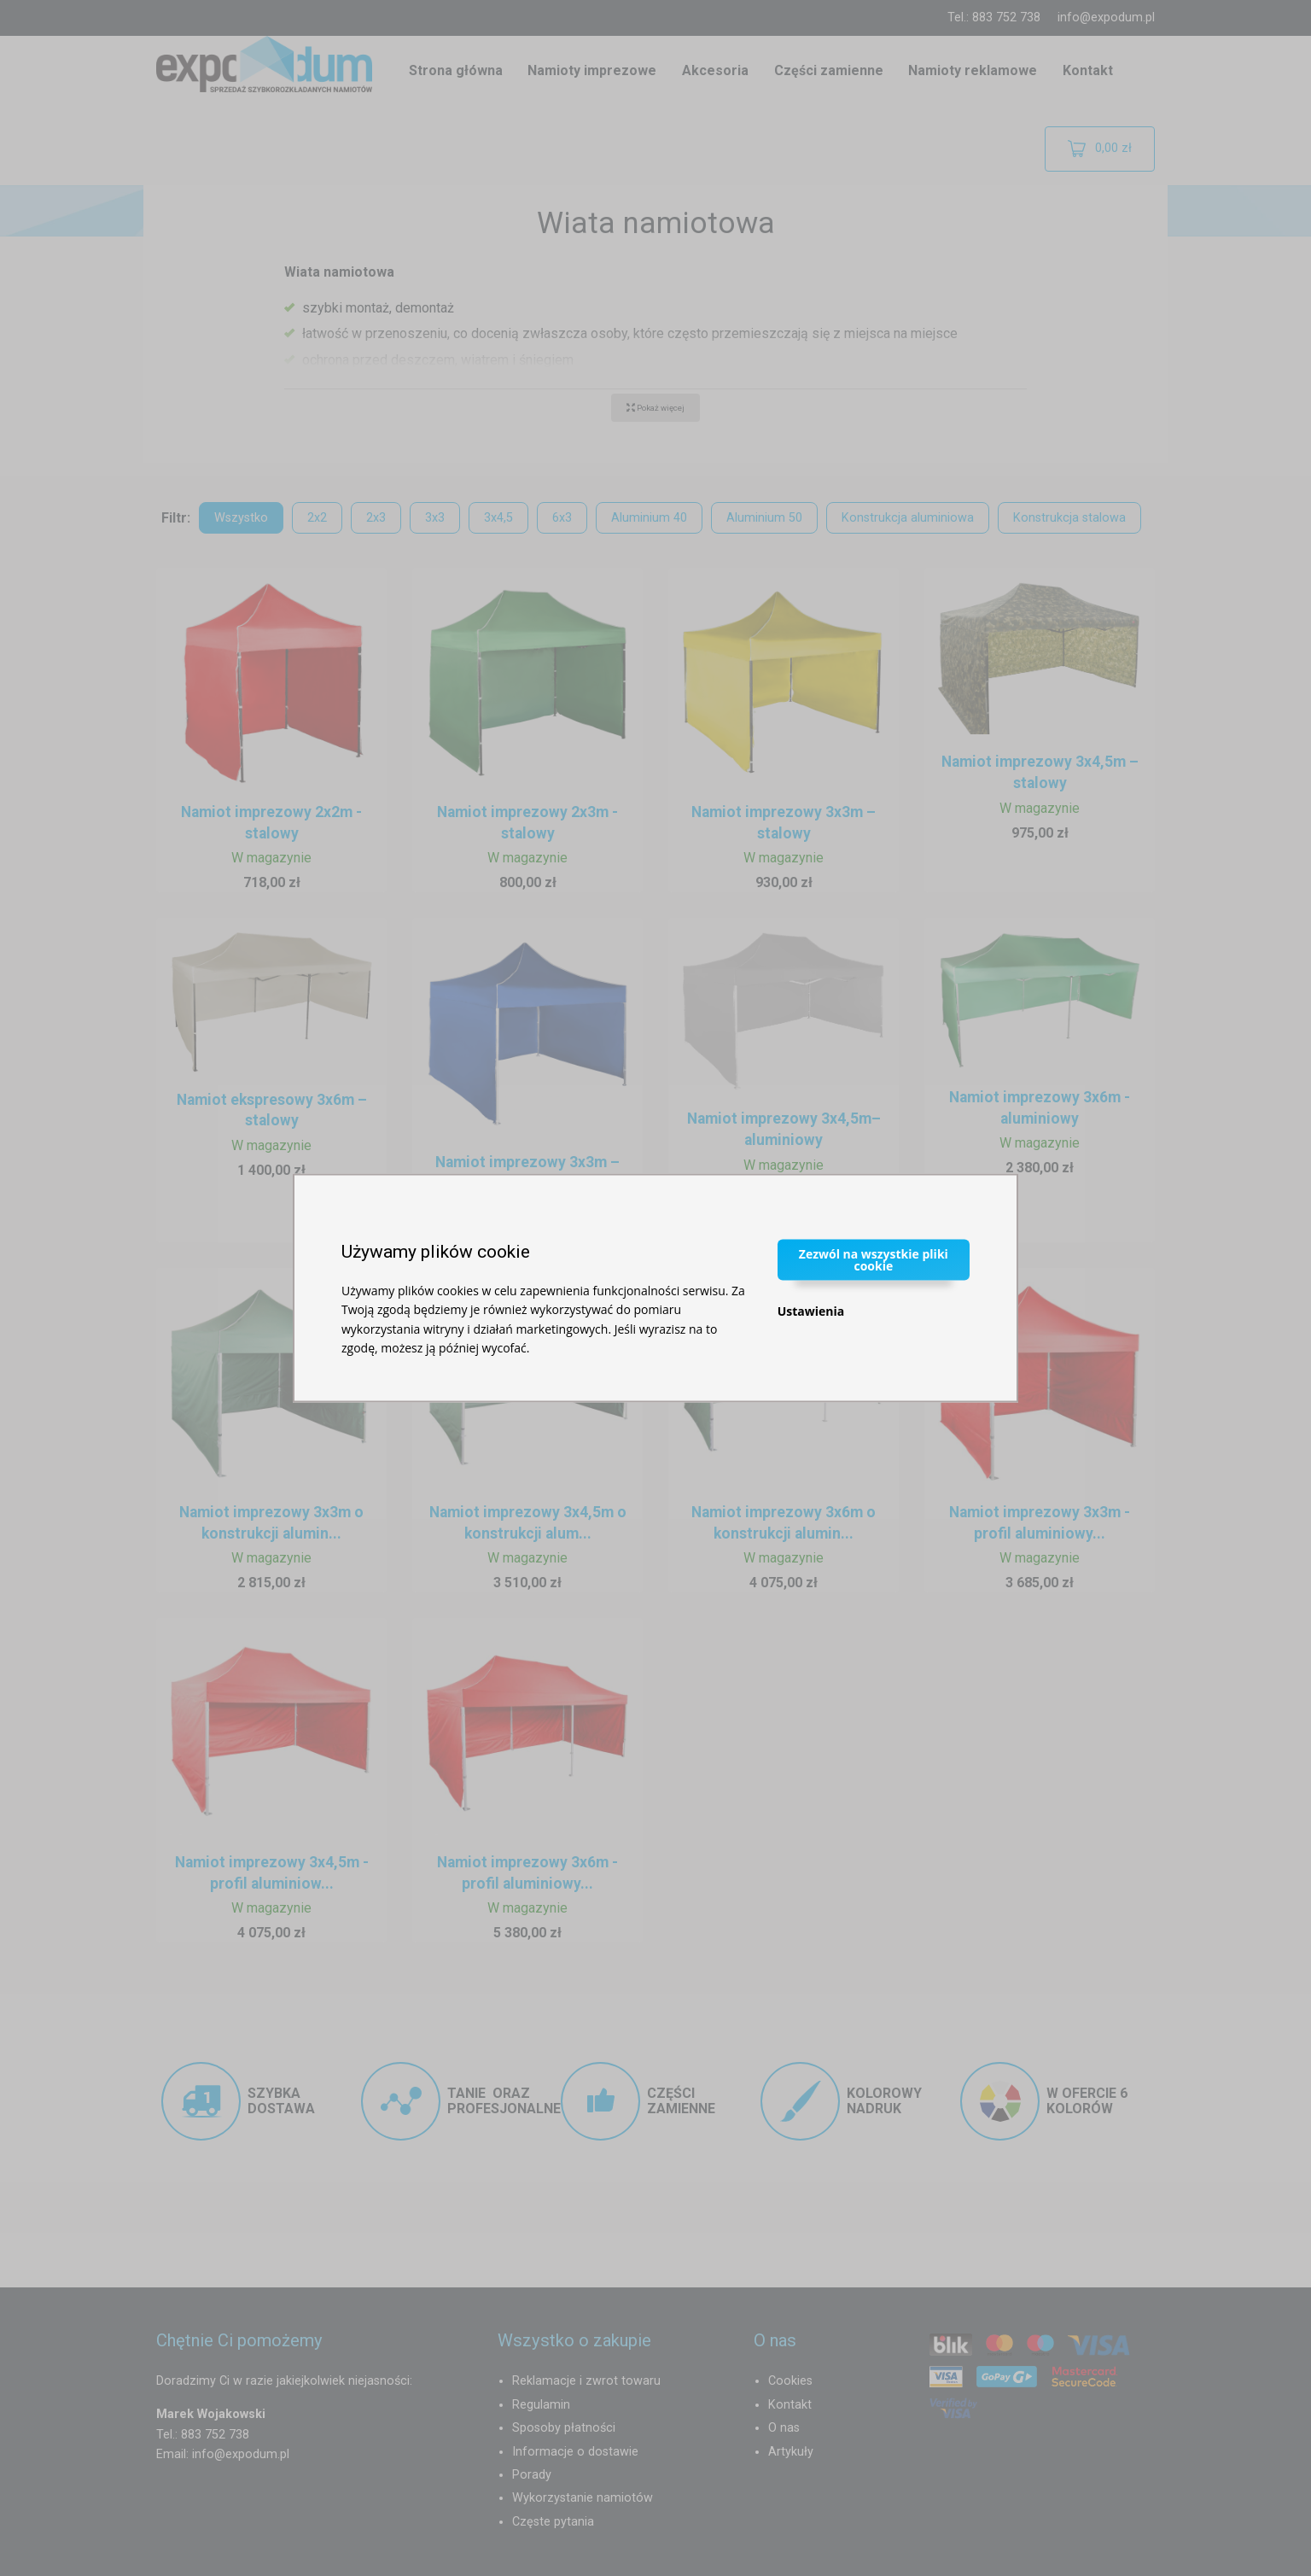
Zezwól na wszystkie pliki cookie (873, 1259)
